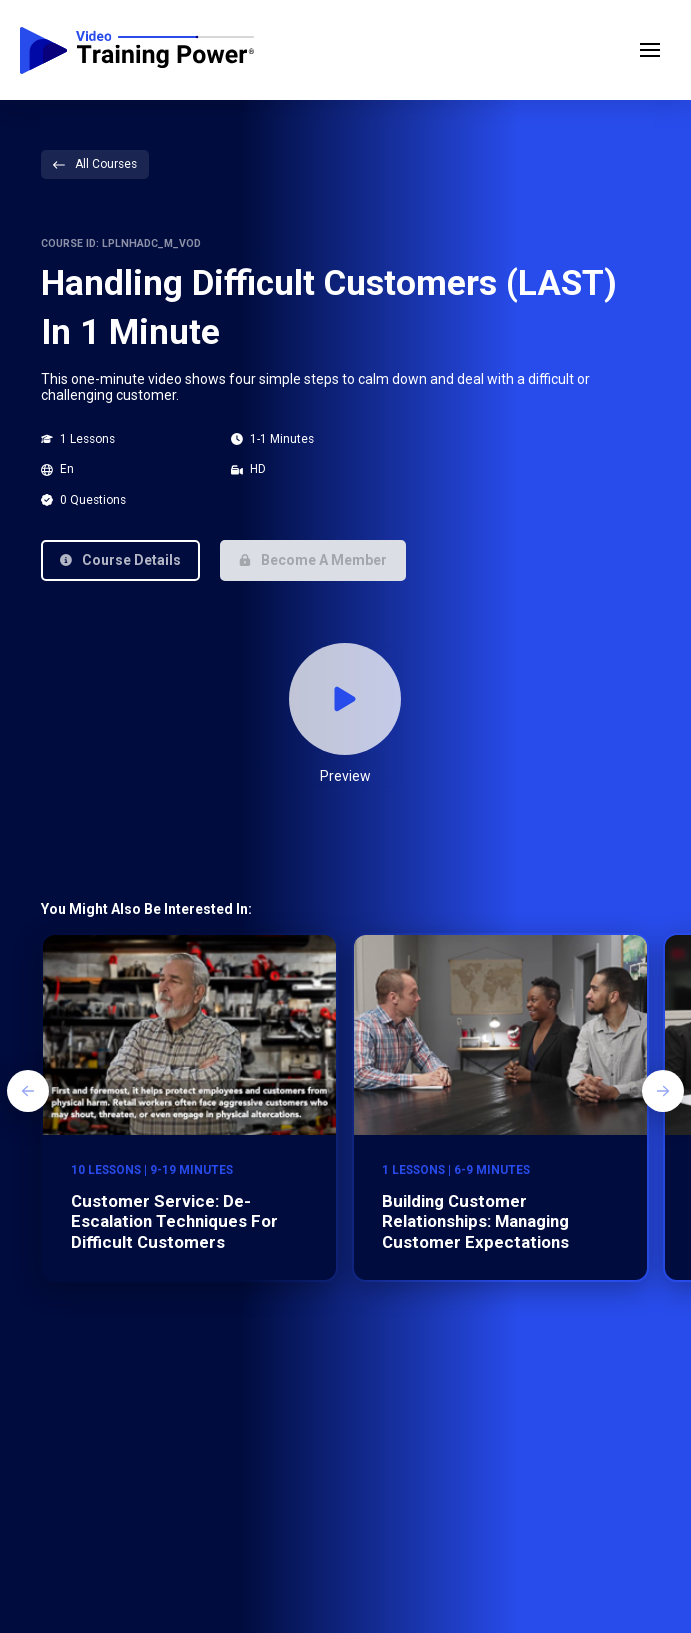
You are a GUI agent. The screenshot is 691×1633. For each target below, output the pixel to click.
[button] (650, 50)
